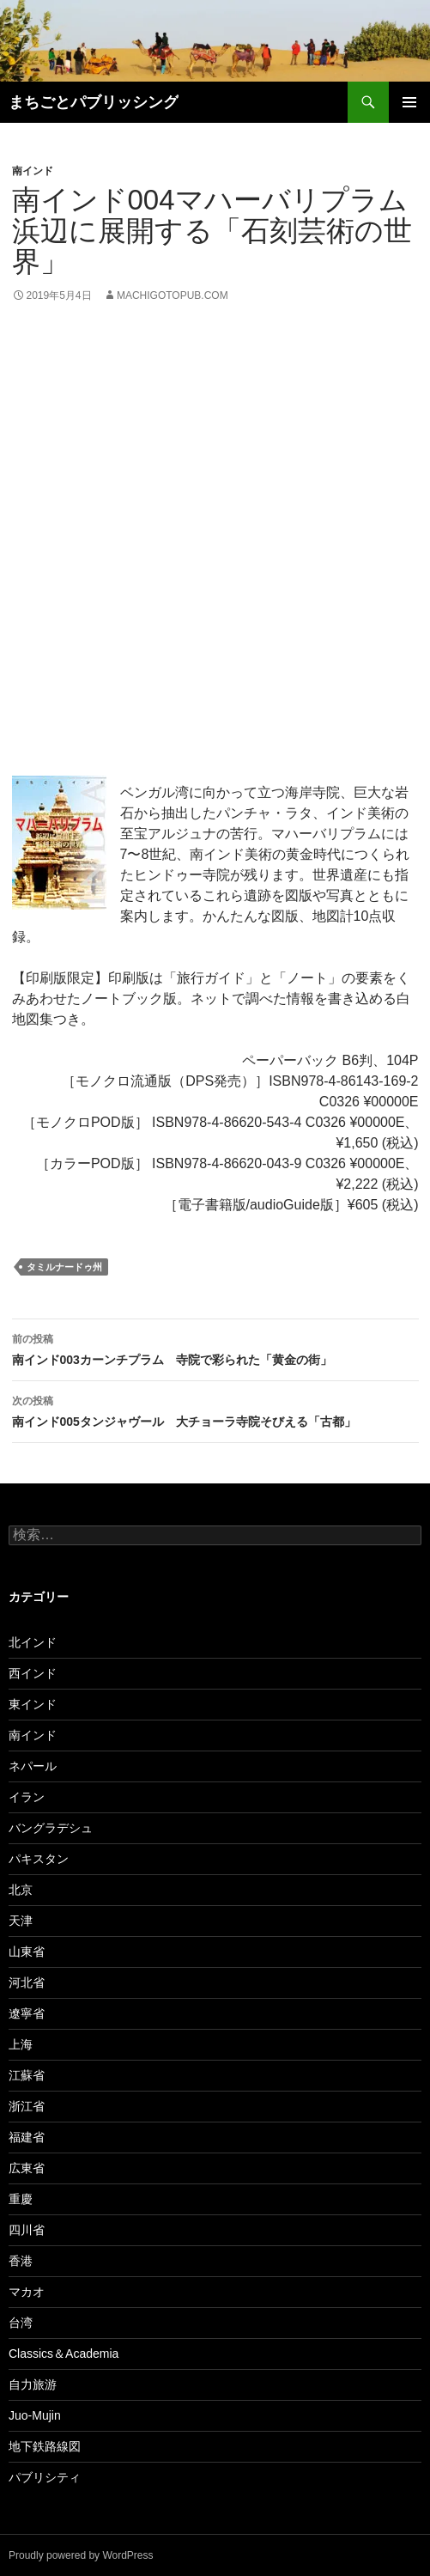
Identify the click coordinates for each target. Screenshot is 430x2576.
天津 (21, 1920)
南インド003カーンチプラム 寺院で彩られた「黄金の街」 (215, 1348)
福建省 (27, 2137)
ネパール (33, 1766)
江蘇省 (27, 2075)
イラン (27, 1797)
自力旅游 (33, 2384)
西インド (33, 1673)
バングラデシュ (51, 1828)
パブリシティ (45, 2477)
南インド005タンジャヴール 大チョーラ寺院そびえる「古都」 (215, 1409)
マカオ (27, 2292)
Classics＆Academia (63, 2353)
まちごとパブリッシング (94, 102)
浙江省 (27, 2106)
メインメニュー (409, 102)
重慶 (21, 2199)
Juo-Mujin (35, 2415)
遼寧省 (27, 2013)
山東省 (27, 1951)
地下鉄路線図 (45, 2446)
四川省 (27, 2230)
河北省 (27, 1982)
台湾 (21, 2322)
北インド (33, 1642)
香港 (21, 2261)
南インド (32, 171)
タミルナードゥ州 (64, 1267)
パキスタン (39, 1859)
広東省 (27, 2168)
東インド (33, 1704)
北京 (21, 1890)
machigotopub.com (172, 295)
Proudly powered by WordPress (81, 2555)
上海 (21, 2044)
